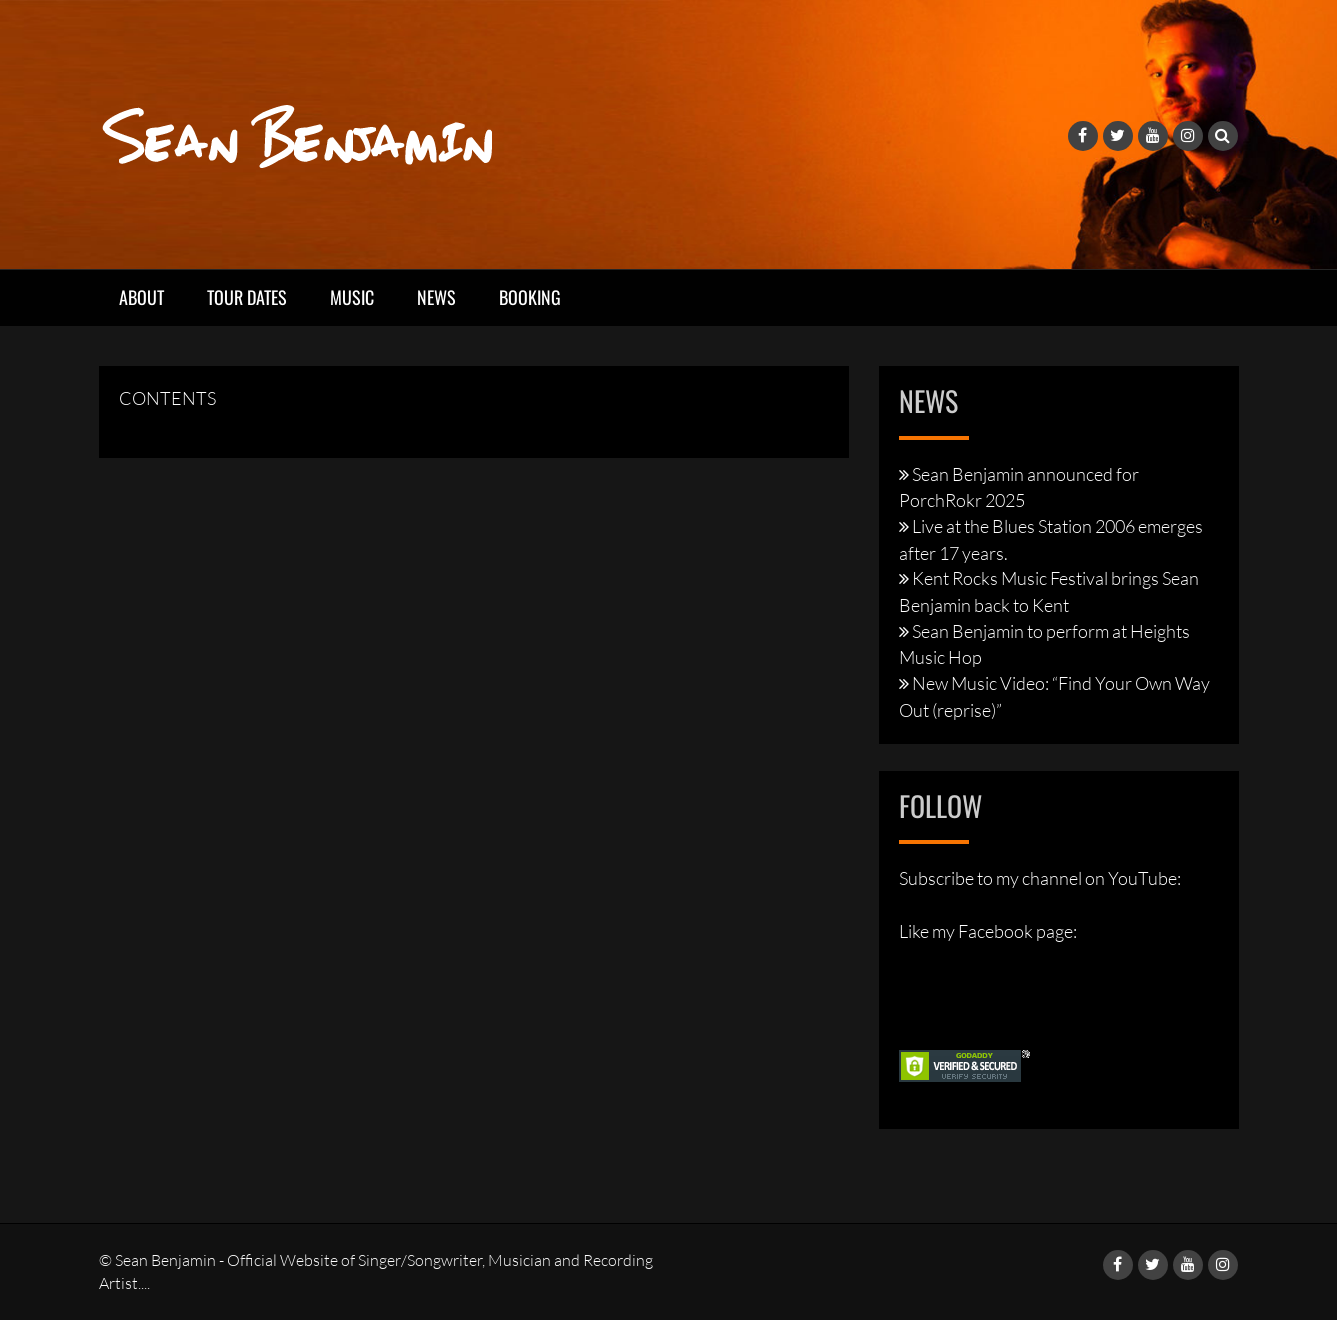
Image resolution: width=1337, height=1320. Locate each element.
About (141, 297)
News (436, 297)
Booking (530, 297)
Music (352, 297)
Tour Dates (247, 297)
